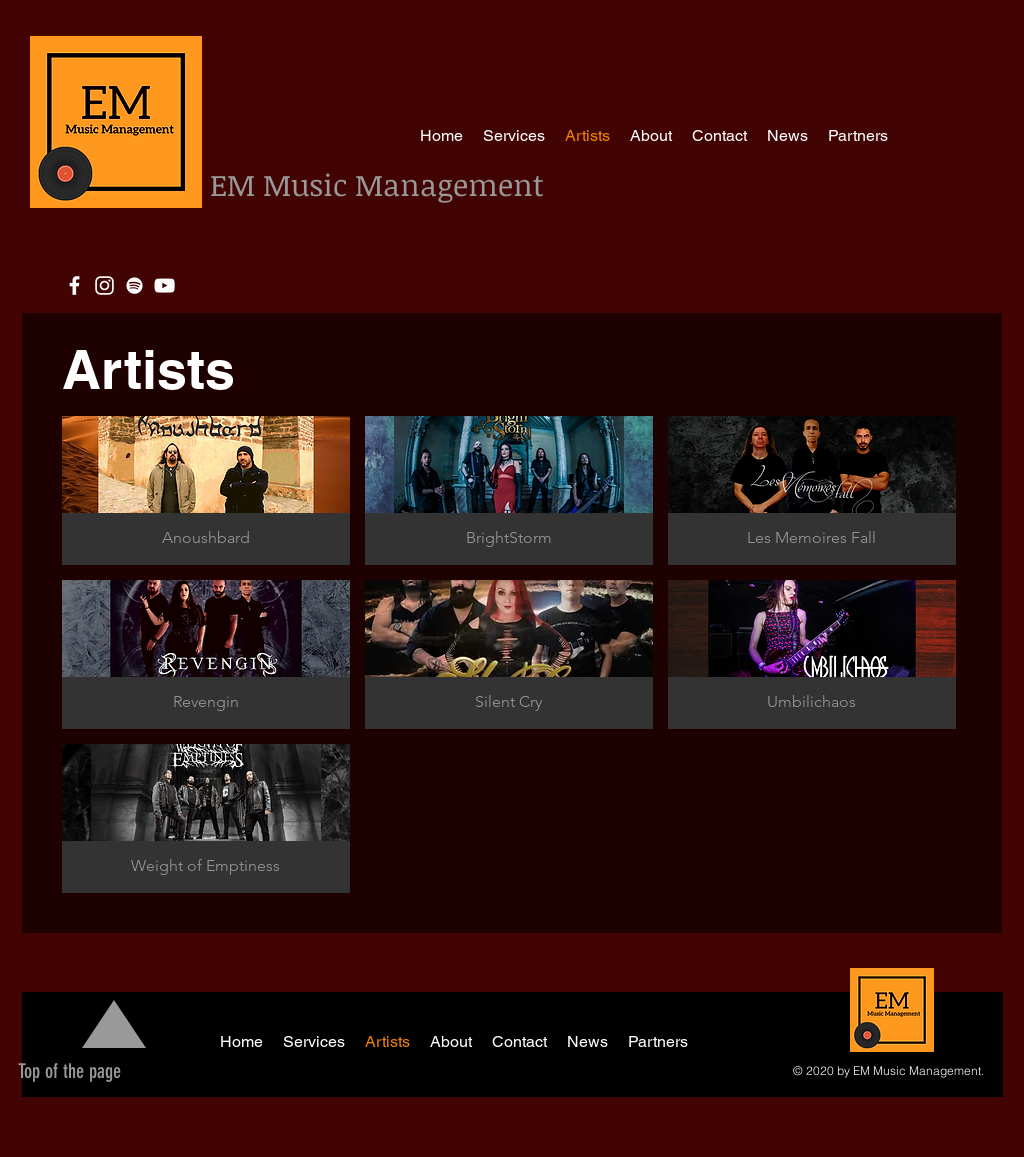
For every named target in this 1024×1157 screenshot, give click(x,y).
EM (236, 184)
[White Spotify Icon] (134, 285)
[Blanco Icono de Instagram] (104, 285)
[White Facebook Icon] (74, 285)
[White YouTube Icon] (164, 285)
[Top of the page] (69, 1071)
